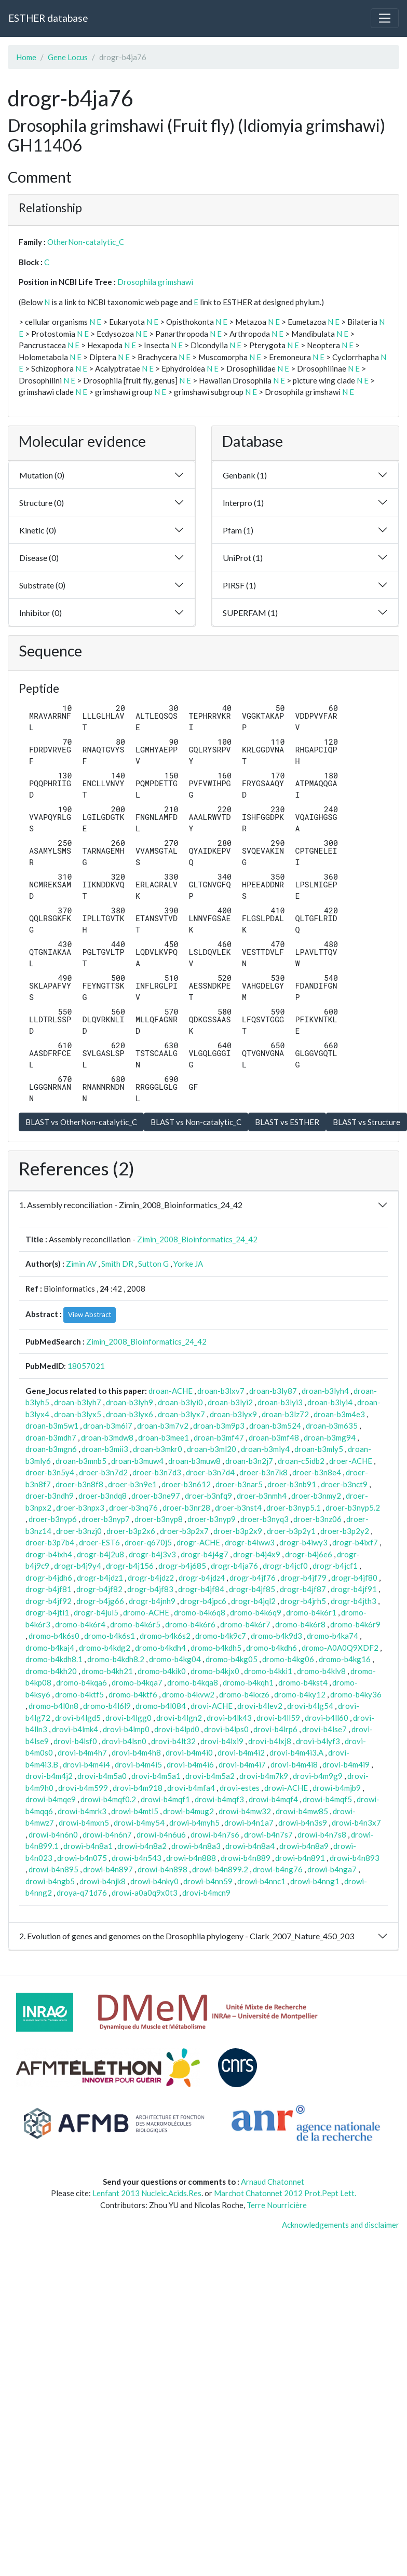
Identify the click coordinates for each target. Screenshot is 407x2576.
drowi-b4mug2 (188, 1811)
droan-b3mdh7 (50, 1437)
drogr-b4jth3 (353, 1601)
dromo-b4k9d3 (276, 1635)
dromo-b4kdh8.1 (54, 1659)
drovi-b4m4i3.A (296, 1752)
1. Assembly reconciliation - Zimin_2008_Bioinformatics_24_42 (130, 1205)
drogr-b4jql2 (253, 1601)
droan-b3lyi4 (329, 1402)
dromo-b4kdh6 (271, 1647)
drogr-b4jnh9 (152, 1601)
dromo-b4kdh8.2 (115, 1659)
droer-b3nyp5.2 (352, 1507)
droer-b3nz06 (317, 1519)
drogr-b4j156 (130, 1565)
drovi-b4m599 (83, 1787)
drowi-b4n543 (136, 1857)
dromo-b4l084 (160, 1705)
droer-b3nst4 (238, 1507)
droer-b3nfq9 (208, 1495)
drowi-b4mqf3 (219, 1799)
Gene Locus (68, 57)
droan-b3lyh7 (77, 1402)
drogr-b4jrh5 (303, 1601)
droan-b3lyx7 (181, 1414)
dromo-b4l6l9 (107, 1705)
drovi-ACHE (212, 1705)
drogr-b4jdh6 (48, 1577)
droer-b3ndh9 (49, 1495)
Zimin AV (81, 1263)
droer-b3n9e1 (132, 1484)
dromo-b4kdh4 (160, 1647)
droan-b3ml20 (211, 1449)
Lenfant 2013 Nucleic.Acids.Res (146, 2193)
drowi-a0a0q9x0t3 (145, 1892)
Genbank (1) (245, 475)
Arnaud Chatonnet (272, 2181)
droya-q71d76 (82, 1892)
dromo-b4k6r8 (300, 1624)
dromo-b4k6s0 (54, 1635)
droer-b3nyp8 (158, 1519)
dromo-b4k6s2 (165, 1635)
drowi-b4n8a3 (196, 1846)
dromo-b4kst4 (303, 1682)
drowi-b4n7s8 (321, 1834)
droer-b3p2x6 (130, 1531)
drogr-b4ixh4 (48, 1554)
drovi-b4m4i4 (86, 1764)
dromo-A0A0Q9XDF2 (340, 1647)
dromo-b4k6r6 (190, 1624)
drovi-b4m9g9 (318, 1775)
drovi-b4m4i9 (346, 1764)
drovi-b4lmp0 (126, 1729)
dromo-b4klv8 (321, 1671)
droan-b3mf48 (274, 1437)
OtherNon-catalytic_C (85, 241)
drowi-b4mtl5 (134, 1811)
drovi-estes (240, 1787)
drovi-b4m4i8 (294, 1764)
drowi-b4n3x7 (356, 1822)
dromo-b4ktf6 (132, 1694)
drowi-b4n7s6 (215, 1834)
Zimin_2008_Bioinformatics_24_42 (197, 1239)
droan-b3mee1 (163, 1437)
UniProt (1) (243, 558)
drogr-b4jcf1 (335, 1565)
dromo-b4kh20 (51, 1671)
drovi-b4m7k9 (263, 1775)
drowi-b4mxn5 (84, 1822)
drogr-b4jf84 (201, 1589)
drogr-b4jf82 (99, 1589)
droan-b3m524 (275, 1425)
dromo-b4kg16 (345, 1659)
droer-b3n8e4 (316, 1472)
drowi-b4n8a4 (250, 1846)
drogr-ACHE (198, 1542)
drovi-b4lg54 (310, 1705)
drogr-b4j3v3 (152, 1554)
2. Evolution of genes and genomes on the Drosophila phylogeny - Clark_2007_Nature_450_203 (186, 1936)
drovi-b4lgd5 (78, 1717)
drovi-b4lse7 (324, 1729)
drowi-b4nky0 (154, 1881)
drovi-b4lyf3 (318, 1741)
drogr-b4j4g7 (204, 1554)
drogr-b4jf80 (354, 1577)
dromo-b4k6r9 (355, 1624)
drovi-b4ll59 (278, 1717)
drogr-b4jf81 (48, 1589)
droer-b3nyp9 (211, 1519)
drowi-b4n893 (354, 1857)
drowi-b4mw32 (245, 1811)
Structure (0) (41, 503)
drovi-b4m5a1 (156, 1775)
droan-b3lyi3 (280, 1402)
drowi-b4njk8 (102, 1881)
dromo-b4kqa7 (137, 1682)
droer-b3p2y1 (291, 1531)
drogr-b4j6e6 (308, 1554)
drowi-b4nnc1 (261, 1881)
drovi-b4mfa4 (191, 1787)
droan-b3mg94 (330, 1437)
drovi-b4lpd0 (176, 1729)
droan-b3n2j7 (249, 1460)
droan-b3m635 (332, 1425)
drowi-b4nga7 (332, 1869)
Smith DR (117, 1263)
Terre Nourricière (277, 2205)
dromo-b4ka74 (332, 1635)
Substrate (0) (42, 585)
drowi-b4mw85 (302, 1811)
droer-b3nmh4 (262, 1495)
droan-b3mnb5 (81, 1460)
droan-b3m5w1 (51, 1425)
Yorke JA (188, 1263)
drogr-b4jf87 (303, 1589)
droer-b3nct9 (344, 1484)
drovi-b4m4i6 (190, 1764)
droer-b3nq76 (133, 1507)
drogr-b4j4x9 (256, 1554)
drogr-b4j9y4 (77, 1565)
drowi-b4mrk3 (82, 1811)
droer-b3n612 (186, 1484)
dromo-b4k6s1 (109, 1635)
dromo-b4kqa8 (192, 1682)
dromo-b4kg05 (231, 1659)
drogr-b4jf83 (150, 1589)
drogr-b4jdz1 (100, 1577)
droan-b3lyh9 (129, 1402)
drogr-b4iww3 (250, 1542)
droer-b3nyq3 (264, 1519)
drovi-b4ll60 (326, 1717)
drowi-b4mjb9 (337, 1787)
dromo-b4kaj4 (49, 1647)
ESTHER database (48, 18)
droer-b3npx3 (80, 1507)
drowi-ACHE (286, 1787)
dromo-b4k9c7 (220, 1635)
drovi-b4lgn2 (179, 1717)
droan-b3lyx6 (129, 1414)
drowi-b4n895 (53, 1869)
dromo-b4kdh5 (216, 1647)
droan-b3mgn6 (51, 1449)
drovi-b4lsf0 (75, 1741)
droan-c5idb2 (301, 1460)
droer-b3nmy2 (316, 1495)
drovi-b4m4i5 (138, 1764)
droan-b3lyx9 (233, 1414)
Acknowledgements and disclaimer (340, 2224)
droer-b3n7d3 (156, 1472)
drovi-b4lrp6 (275, 1729)
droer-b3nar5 (239, 1484)
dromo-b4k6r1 (311, 1612)
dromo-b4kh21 (107, 1671)
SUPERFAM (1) (250, 613)
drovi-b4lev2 (259, 1705)
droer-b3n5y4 (49, 1472)
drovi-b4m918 (137, 1787)
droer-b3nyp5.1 (293, 1507)
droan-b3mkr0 (157, 1449)
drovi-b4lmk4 (75, 1729)
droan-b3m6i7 (107, 1425)
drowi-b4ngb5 (50, 1881)
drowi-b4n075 (82, 1857)
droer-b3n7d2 (103, 1472)
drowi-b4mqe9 (50, 1799)
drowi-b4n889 (245, 1857)
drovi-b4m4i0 (189, 1752)
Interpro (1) (243, 503)
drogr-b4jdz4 (202, 1577)
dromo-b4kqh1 (248, 1682)
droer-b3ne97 (155, 1495)
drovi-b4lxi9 (221, 1741)
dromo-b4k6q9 (255, 1612)
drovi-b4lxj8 (269, 1741)
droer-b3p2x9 (237, 1531)
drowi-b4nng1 (315, 1881)
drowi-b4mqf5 (327, 1799)
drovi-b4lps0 (226, 1729)
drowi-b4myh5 (194, 1822)
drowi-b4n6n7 (107, 1834)
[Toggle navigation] (385, 18)
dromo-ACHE (146, 1612)
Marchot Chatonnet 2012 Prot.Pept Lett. (285, 2193)
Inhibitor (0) (40, 613)
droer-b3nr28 (186, 1507)
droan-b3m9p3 (219, 1425)
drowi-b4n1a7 (249, 1822)
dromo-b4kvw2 (188, 1694)
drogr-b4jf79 (303, 1577)
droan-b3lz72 (285, 1414)
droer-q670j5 (148, 1542)
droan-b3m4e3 (339, 1414)
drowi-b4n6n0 (53, 1834)
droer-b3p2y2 (344, 1531)
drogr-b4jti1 (47, 1612)
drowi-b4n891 (300, 1857)
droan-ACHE (170, 1390)
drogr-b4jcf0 (285, 1565)
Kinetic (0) (37, 530)
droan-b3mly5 (318, 1449)
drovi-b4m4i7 (242, 1764)
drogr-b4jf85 (252, 1589)
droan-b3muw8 (194, 1460)
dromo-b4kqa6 (81, 1682)
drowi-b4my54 (139, 1822)
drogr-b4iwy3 (303, 1542)
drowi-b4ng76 (278, 1869)
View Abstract (89, 1314)
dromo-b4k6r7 (245, 1624)
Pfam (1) (238, 530)
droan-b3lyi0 (180, 1402)
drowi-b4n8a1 (88, 1846)
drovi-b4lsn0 (124, 1741)
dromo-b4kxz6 (244, 1694)
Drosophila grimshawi (155, 281)
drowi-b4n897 (108, 1869)
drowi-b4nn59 (208, 1881)
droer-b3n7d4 (210, 1472)
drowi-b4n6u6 (161, 1834)
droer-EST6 (99, 1542)
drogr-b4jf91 (354, 1589)
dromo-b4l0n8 (53, 1705)
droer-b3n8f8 (79, 1484)
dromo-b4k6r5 (135, 1624)
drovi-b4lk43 (229, 1717)
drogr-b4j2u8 (100, 1554)
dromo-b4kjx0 (215, 1671)
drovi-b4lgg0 (128, 1717)
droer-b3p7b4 (49, 1542)
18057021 (86, 1366)
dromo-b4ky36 (356, 1694)
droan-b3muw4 (137, 1460)
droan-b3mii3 (105, 1449)
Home (26, 57)
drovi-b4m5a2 (210, 1775)
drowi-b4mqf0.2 (108, 1799)
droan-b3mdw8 (107, 1437)
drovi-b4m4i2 (241, 1752)
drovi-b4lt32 (173, 1741)
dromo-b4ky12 (299, 1694)
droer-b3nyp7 (106, 1519)
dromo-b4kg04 (175, 1659)
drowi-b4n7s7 (268, 1834)
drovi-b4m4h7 (82, 1752)
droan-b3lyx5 (77, 1414)
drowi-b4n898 (162, 1869)
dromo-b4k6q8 (199, 1612)
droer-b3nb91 (291, 1484)
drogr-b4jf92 (48, 1601)
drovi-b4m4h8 (136, 1752)
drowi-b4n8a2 (142, 1846)
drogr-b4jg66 (100, 1601)
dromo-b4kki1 (268, 1671)
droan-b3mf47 (219, 1437)
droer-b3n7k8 (263, 1472)
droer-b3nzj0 (79, 1531)
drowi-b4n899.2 (220, 1869)
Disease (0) (39, 558)
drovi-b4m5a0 (102, 1775)
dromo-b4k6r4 (80, 1624)
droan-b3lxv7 (221, 1390)
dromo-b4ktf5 (79, 1694)
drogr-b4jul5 (96, 1612)
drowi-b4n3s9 (302, 1822)
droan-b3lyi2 (230, 1402)
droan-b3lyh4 (325, 1390)
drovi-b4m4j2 (49, 1775)
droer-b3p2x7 (184, 1531)
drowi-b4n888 (191, 1857)
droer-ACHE (350, 1460)
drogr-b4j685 (182, 1565)
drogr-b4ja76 (234, 1565)
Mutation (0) (41, 475)
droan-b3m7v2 (162, 1425)
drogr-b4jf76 (252, 1577)
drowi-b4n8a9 (304, 1846)
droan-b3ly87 (273, 1390)
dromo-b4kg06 (288, 1659)
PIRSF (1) (239, 585)
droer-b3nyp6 (53, 1519)
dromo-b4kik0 (162, 1671)
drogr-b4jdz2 (151, 1577)
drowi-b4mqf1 (165, 1799)
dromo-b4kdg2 (104, 1647)
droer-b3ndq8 (102, 1495)
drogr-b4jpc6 (203, 1601)
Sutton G (153, 1263)
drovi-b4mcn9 (206, 1892)
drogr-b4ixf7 (355, 1542)
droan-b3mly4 (265, 1449)
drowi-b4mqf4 (273, 1799)
